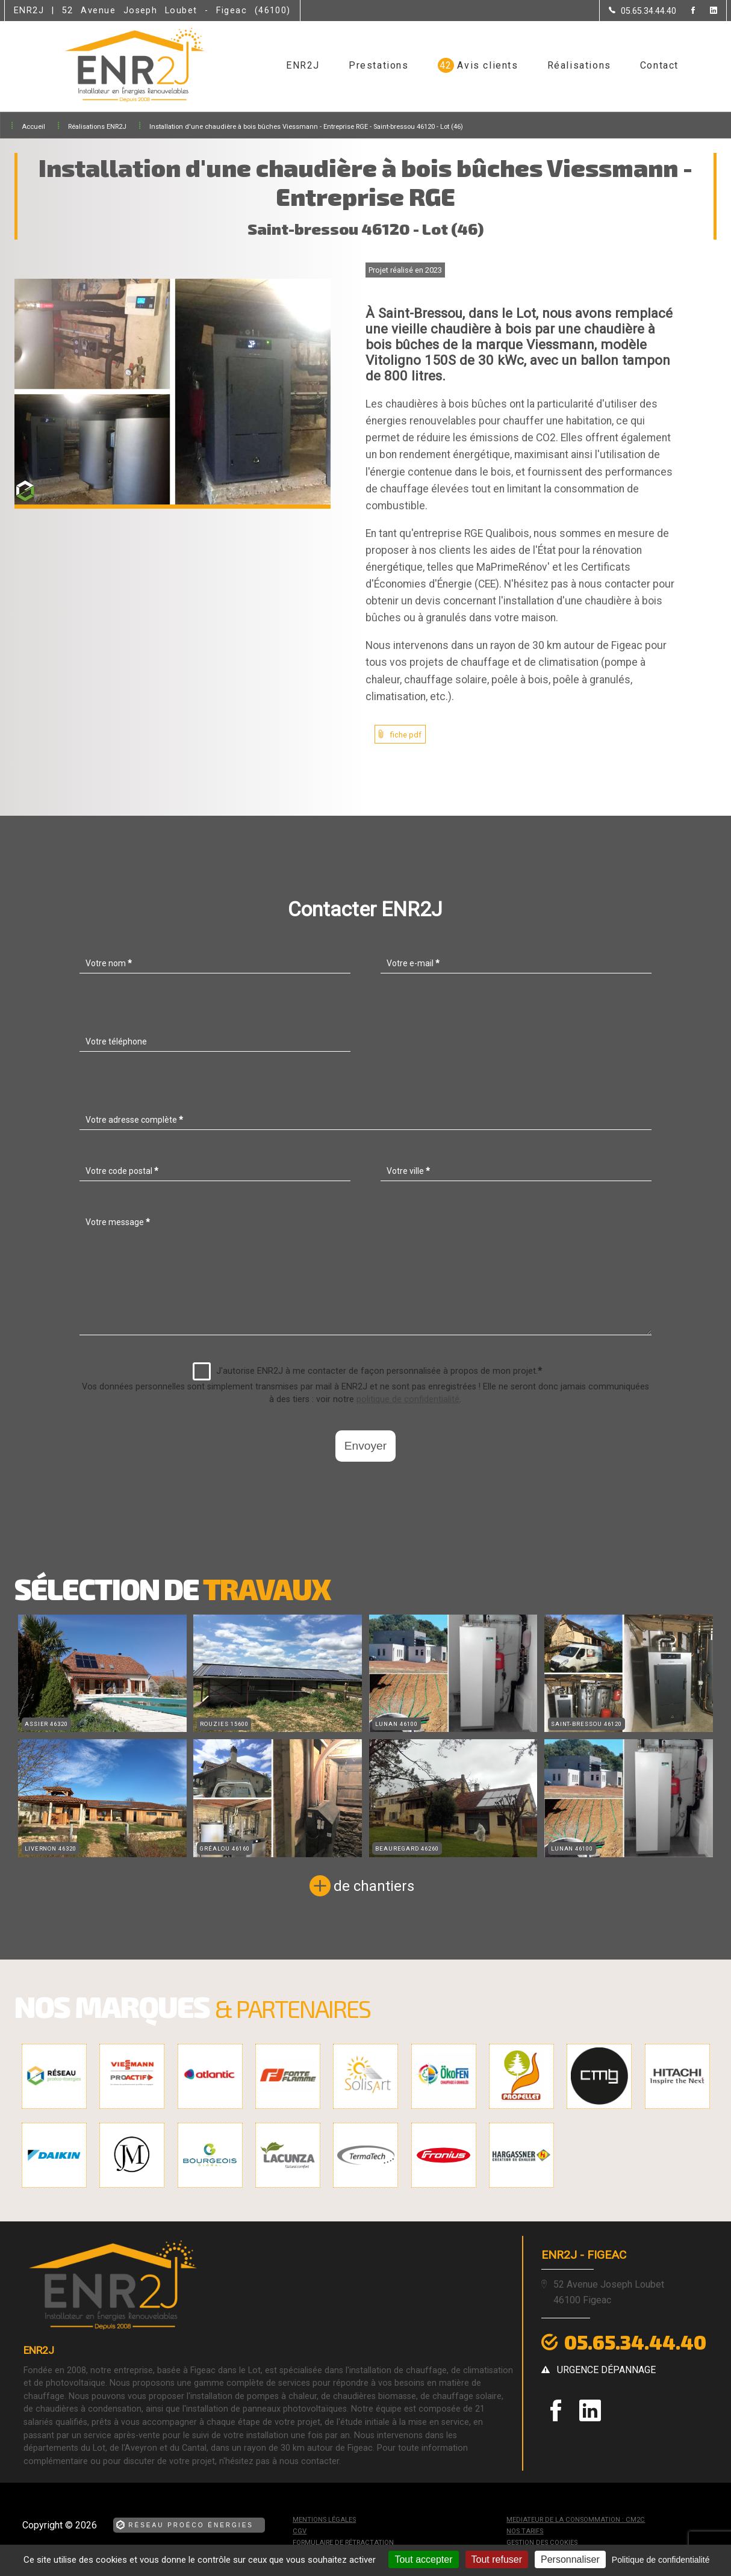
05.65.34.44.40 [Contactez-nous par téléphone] (635, 2341)
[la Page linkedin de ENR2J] (706, 11)
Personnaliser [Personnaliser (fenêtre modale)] (570, 2559)
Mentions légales (324, 2520)
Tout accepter (423, 2559)
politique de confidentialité (407, 1399)
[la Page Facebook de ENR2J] (685, 11)
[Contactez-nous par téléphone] (642, 11)
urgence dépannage (606, 2370)
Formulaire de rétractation (343, 2543)
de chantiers (374, 1886)
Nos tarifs (524, 2531)
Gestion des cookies (541, 2543)
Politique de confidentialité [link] (661, 2560)
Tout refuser (496, 2559)
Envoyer (365, 1445)
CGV (299, 2531)
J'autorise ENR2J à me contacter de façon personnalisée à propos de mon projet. (367, 1371)
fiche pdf (405, 734)
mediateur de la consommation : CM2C (575, 2520)
